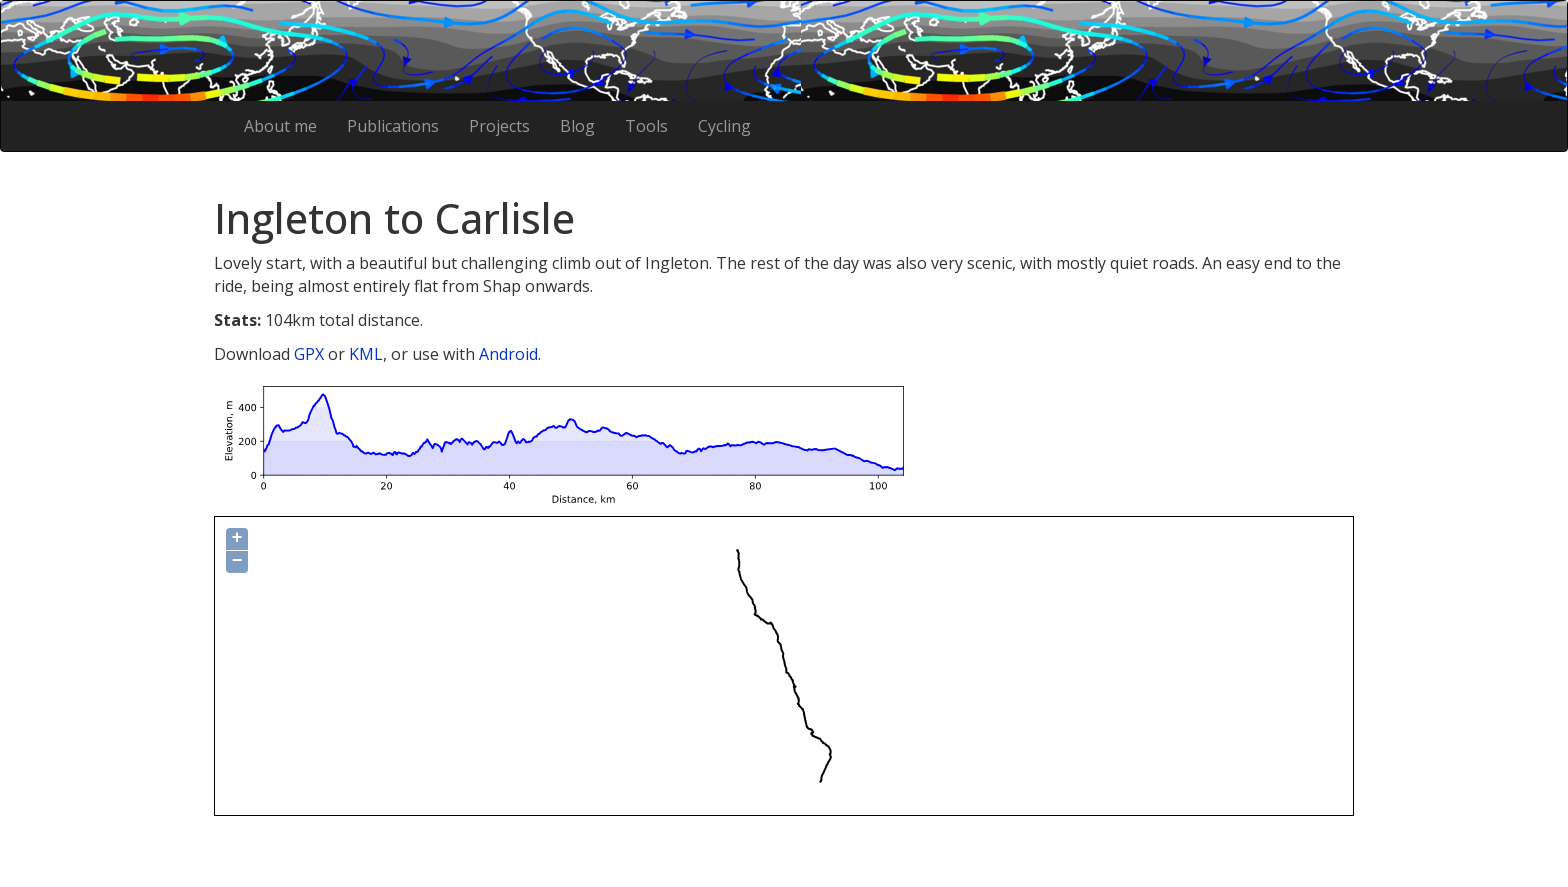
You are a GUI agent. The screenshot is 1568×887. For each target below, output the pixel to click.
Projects (499, 126)
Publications (393, 126)
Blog (577, 126)
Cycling (724, 126)
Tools (646, 126)
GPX (309, 354)
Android (508, 354)
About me (280, 126)
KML (366, 354)
